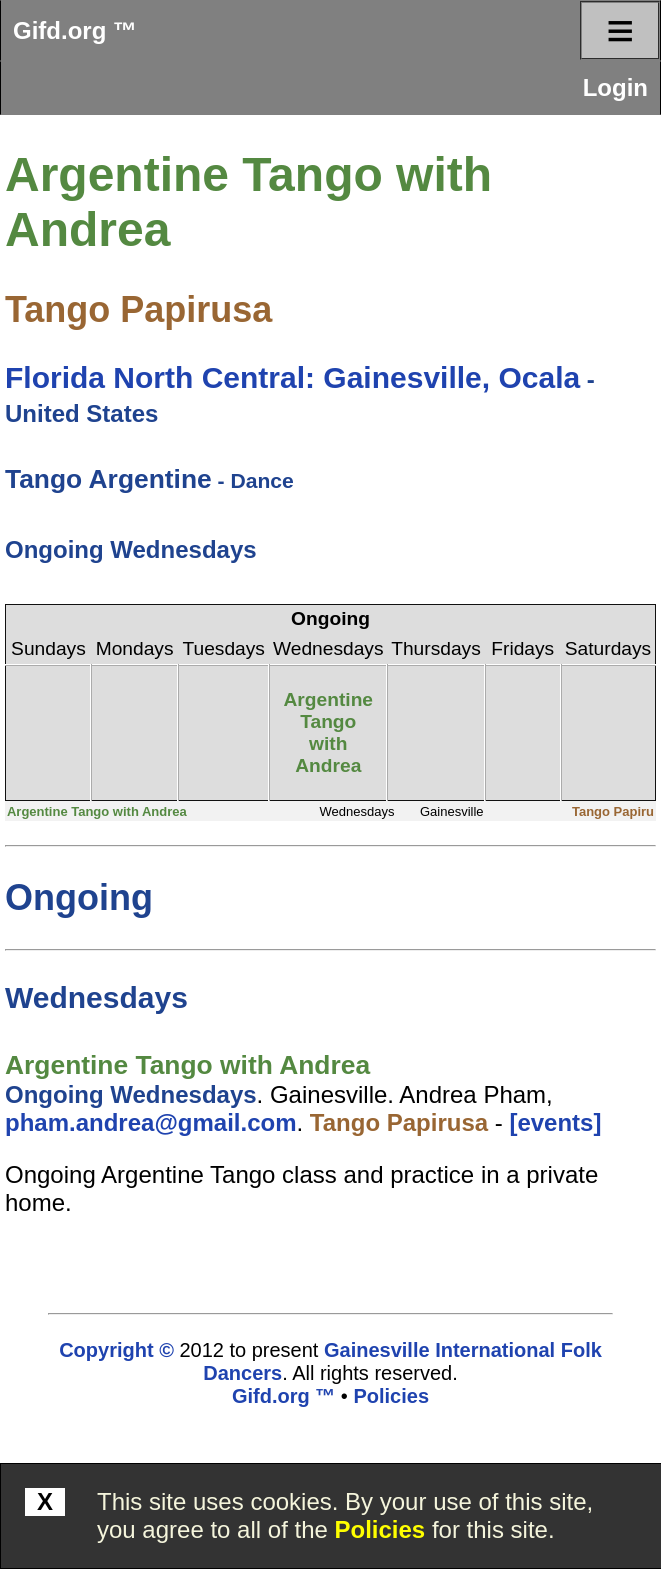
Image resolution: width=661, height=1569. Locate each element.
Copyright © (116, 1350)
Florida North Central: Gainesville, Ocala (292, 377)
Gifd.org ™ (75, 30)
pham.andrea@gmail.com (150, 1122)
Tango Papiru (613, 811)
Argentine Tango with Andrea (328, 732)
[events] (555, 1122)
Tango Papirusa (138, 309)
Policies (380, 1529)
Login (615, 87)
